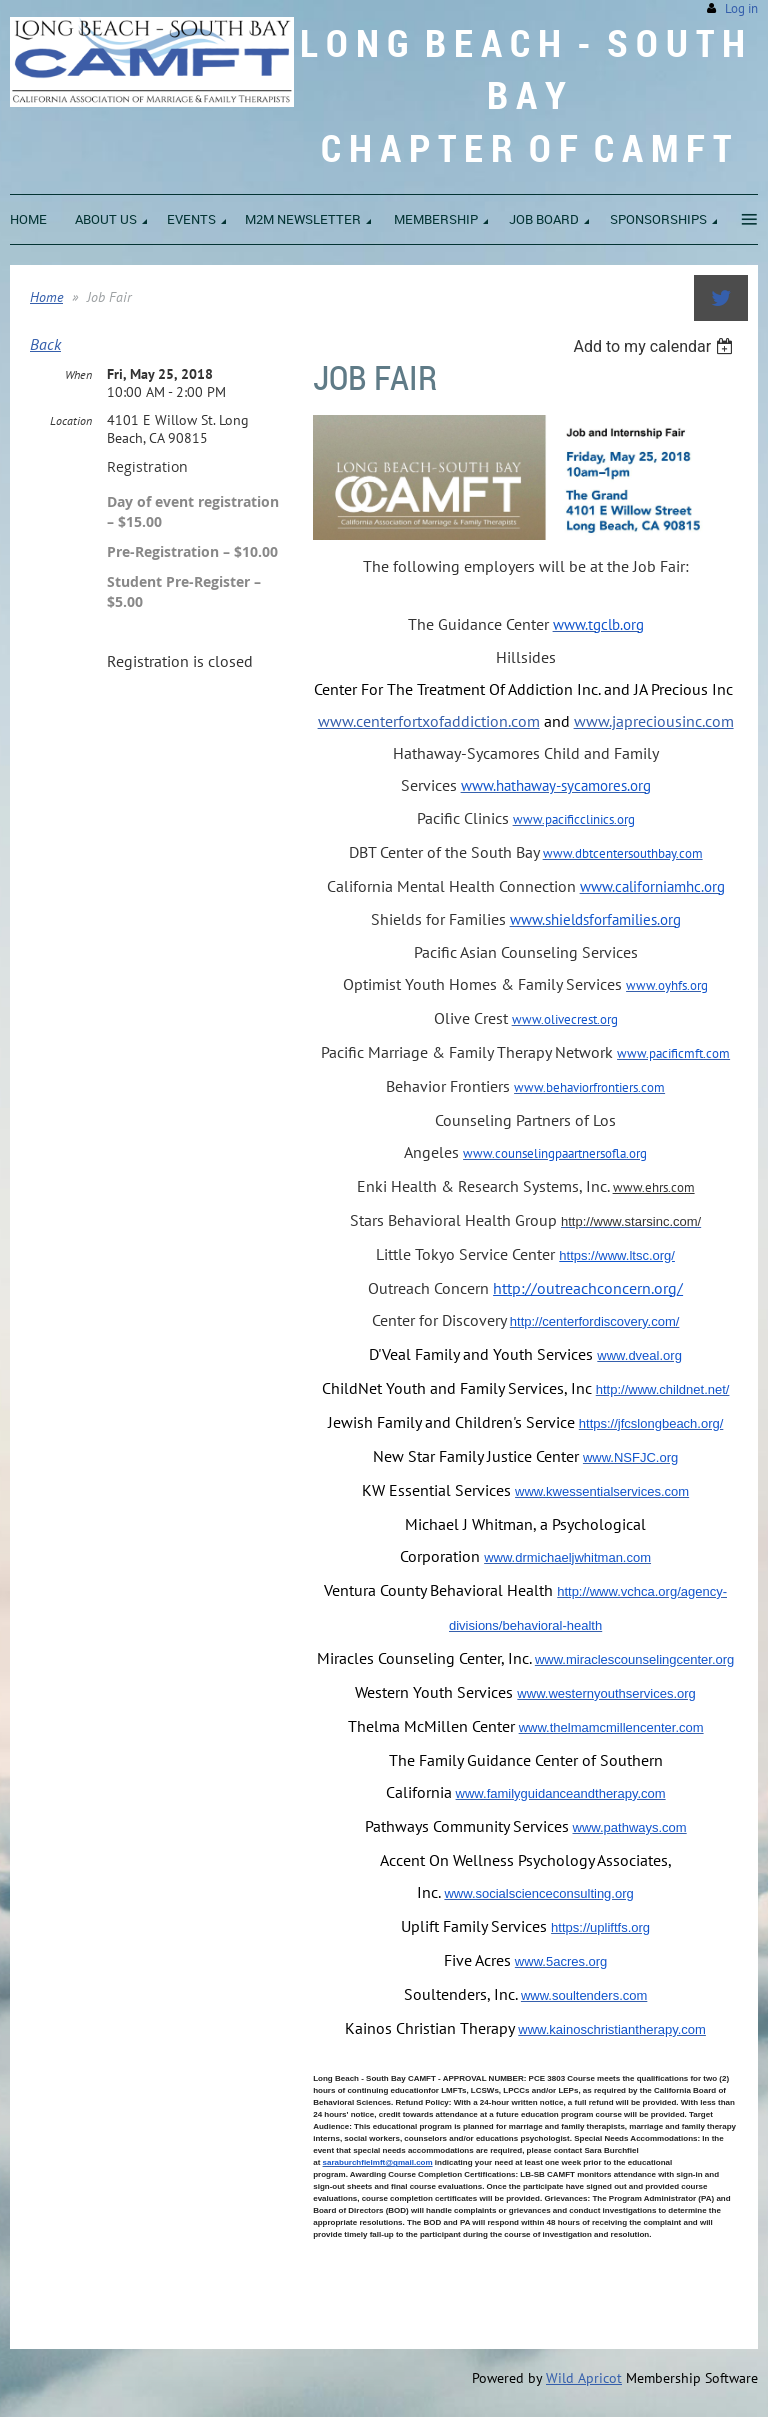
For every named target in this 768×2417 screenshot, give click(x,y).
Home (46, 297)
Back (45, 344)
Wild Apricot (584, 2378)
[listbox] (655, 346)
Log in (741, 8)
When (78, 374)
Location (71, 420)
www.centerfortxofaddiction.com (429, 721)
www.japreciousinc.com (654, 721)
